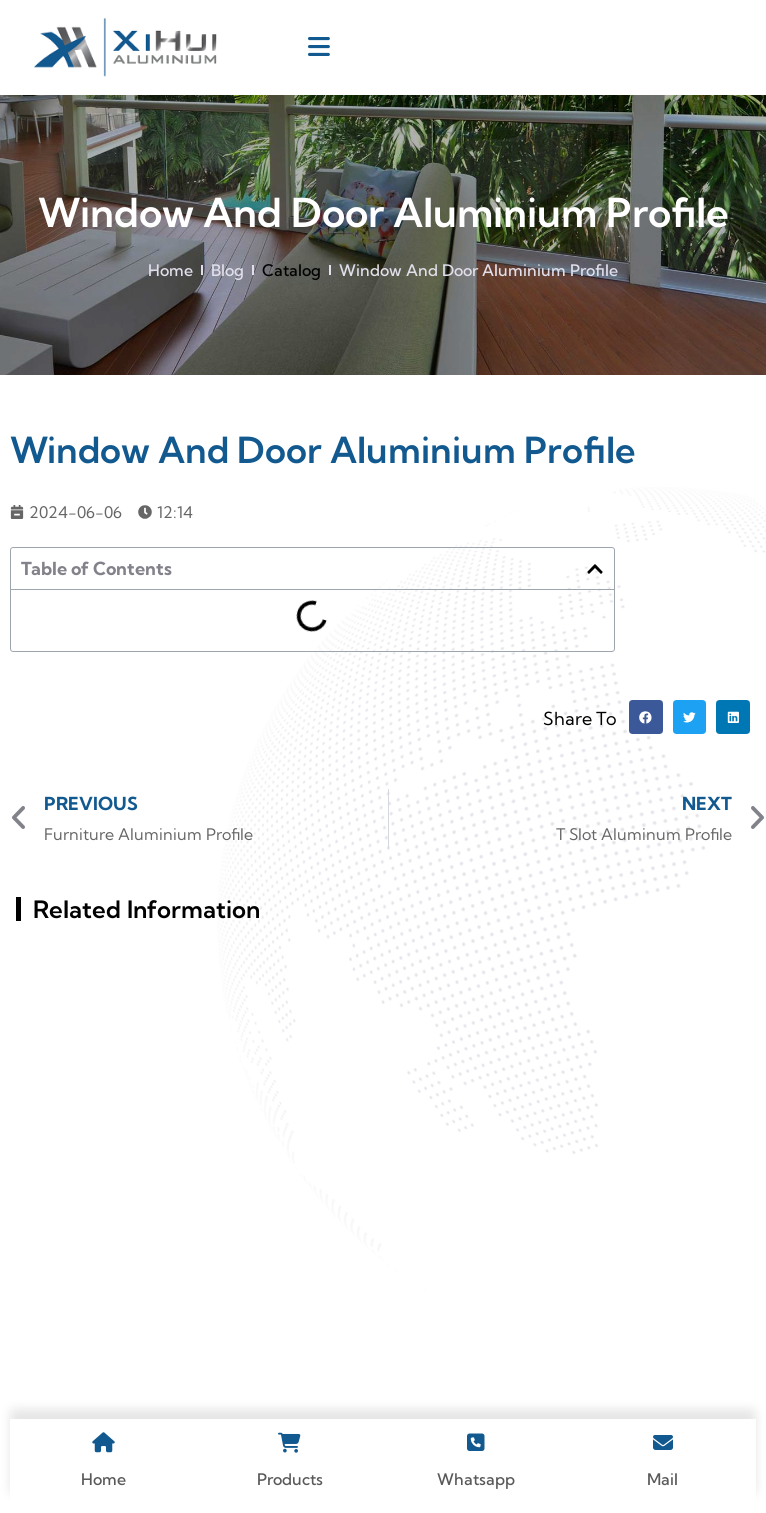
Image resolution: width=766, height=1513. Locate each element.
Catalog (291, 270)
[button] (595, 569)
